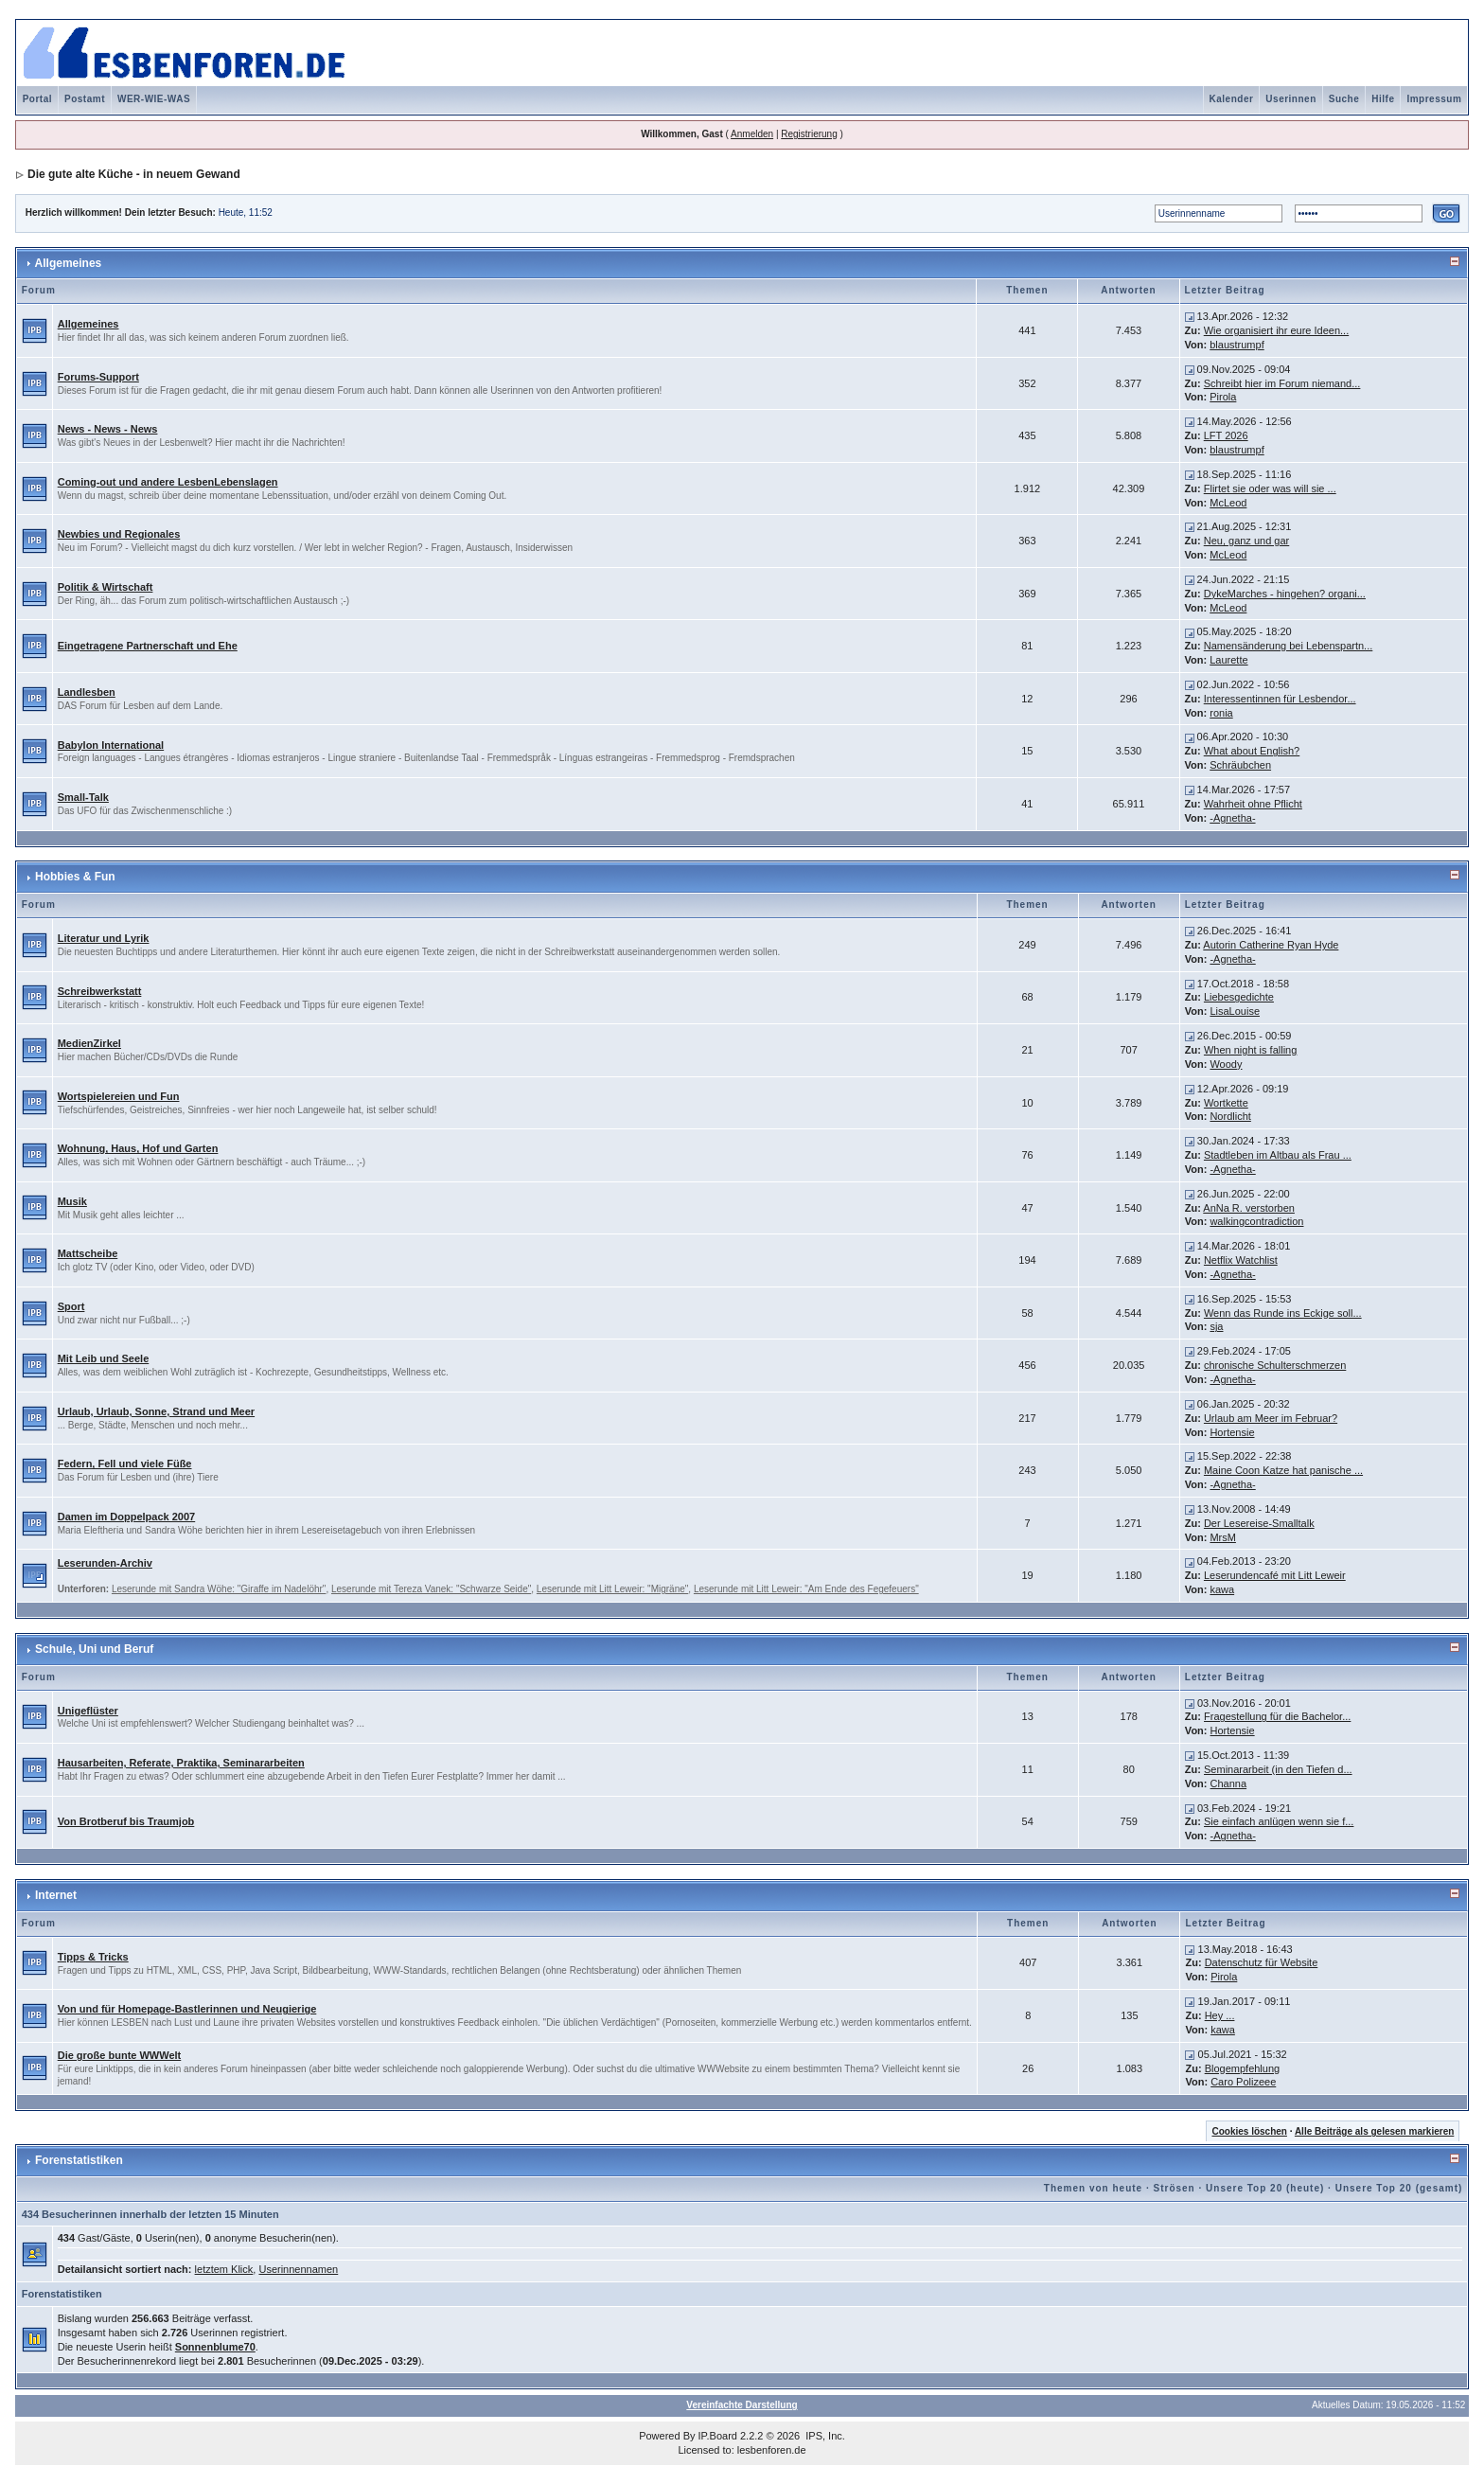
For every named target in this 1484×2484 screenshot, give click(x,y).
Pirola (1223, 396)
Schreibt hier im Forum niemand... (1282, 383)
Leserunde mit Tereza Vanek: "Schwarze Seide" (431, 1589)
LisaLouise (1235, 1011)
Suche (1344, 99)
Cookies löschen (1248, 2131)
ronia (1221, 713)
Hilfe (1382, 99)
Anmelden (752, 134)
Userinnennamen (298, 2269)
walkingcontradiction (1256, 1221)
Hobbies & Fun (75, 876)
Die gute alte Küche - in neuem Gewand (133, 174)
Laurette (1228, 659)
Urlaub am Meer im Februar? (1270, 1418)
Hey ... (1220, 2015)
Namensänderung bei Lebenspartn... (1288, 645)
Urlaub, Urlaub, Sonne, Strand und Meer (156, 1411)
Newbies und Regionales (119, 534)
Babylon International (111, 745)
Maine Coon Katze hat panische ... (1283, 1470)
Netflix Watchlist (1241, 1260)
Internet (56, 1895)
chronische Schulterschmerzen (1275, 1365)
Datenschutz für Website (1261, 1962)
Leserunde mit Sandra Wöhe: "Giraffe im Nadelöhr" (219, 1589)
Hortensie (1232, 1432)
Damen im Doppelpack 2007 (127, 1516)
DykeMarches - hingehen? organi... (1285, 593)
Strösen (1173, 2188)
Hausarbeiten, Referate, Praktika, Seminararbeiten (181, 1762)
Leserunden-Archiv (105, 1563)
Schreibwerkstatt (100, 991)
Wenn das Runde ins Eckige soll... (1283, 1313)
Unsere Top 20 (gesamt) (1399, 2188)
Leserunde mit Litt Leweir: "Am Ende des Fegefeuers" (806, 1589)
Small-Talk (83, 797)
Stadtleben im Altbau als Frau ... (1278, 1155)
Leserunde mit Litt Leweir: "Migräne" (613, 1589)
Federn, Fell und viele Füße (125, 1463)
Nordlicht (1230, 1116)
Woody (1226, 1064)
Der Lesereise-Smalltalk (1259, 1523)
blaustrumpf (1236, 344)
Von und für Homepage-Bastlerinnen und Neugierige (187, 2008)
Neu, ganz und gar (1247, 540)
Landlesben (86, 692)
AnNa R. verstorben (1249, 1208)
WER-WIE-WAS (153, 99)
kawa (1222, 1589)
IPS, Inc (823, 2435)
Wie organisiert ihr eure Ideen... (1276, 330)
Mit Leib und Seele (104, 1358)
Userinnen (1290, 99)
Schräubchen (1240, 765)
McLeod (1228, 502)
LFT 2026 (1226, 435)
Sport (71, 1306)
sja (1216, 1326)
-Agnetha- (1232, 818)
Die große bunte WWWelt (120, 2055)
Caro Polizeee (1243, 2081)
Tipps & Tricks (93, 1956)
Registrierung (809, 134)
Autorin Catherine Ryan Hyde (1270, 944)
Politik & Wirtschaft (105, 587)
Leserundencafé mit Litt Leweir (1275, 1575)
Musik (72, 1201)
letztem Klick (224, 2269)
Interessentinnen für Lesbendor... (1280, 698)
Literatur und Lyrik (104, 938)
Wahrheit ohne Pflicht (1253, 803)
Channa (1228, 1783)
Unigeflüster (88, 1710)
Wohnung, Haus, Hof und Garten (138, 1148)
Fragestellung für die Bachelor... (1277, 1716)
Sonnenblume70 (215, 2346)
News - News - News (108, 429)
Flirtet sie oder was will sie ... (1270, 488)
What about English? (1252, 750)
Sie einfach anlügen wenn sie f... (1278, 1821)
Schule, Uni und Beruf (94, 1649)
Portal (37, 99)
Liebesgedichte (1239, 996)
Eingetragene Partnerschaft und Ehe (148, 645)
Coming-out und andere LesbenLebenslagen (168, 482)
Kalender (1232, 99)
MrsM (1223, 1537)
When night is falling (1250, 1050)
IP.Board (717, 2435)
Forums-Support (98, 376)
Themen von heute (1093, 2188)
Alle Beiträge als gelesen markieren (1374, 2131)
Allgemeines (68, 263)
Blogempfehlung (1243, 2068)
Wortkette (1226, 1103)
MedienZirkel (89, 1043)
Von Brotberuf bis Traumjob (126, 1821)
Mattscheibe (88, 1253)
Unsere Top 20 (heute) (1265, 2188)
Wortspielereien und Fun (119, 1096)
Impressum (1433, 99)
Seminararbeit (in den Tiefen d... (1278, 1769)
